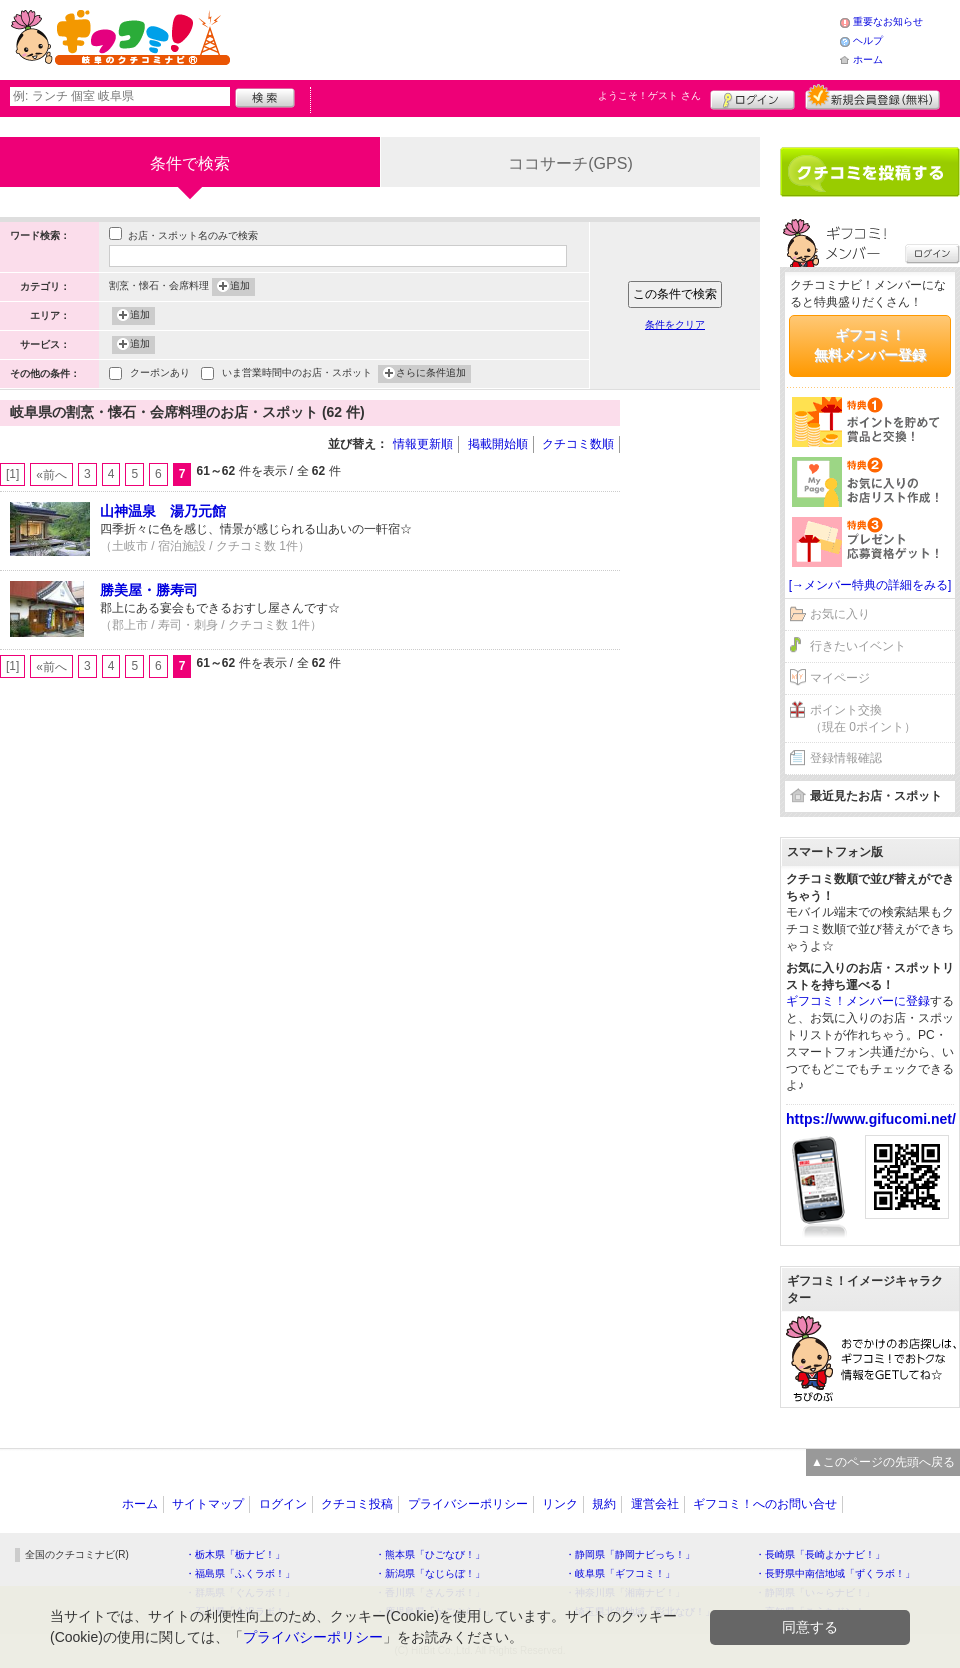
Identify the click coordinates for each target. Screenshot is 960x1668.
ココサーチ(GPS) (570, 163)
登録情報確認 (846, 758)
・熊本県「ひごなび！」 (430, 1554)
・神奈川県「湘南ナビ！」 (625, 1592)
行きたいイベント (858, 646)
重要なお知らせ (888, 21)
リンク (560, 1504)
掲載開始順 (498, 444)
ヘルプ (868, 40)
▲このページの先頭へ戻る (883, 1462)
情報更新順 (423, 444)
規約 (604, 1504)
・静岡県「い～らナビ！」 (815, 1592)
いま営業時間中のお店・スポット (297, 374)
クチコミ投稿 (357, 1504)
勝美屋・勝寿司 (149, 590)
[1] (12, 474)
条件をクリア (675, 324)
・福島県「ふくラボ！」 (240, 1573)
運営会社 (655, 1504)
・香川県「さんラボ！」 (430, 1592)
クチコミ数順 (578, 444)
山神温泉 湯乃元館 (163, 511)
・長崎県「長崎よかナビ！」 (820, 1554)
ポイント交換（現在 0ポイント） (863, 718)
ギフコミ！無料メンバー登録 (870, 345)
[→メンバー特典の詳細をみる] (870, 585)
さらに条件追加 (431, 374)
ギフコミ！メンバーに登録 (858, 1001)
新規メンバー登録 (872, 97)
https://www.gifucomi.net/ (871, 1119)
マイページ (840, 678)
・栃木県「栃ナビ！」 (235, 1554)
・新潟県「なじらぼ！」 (430, 1573)
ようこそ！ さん (649, 95)
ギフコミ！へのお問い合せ (765, 1504)
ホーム (868, 59)
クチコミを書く (870, 172)
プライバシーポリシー (468, 1504)
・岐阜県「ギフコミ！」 (620, 1573)
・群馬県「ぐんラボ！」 (240, 1592)
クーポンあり (160, 374)
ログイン (752, 97)
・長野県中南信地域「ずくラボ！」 (835, 1573)
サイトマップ (208, 1504)
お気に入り (840, 614)
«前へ (51, 475)
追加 (240, 287)
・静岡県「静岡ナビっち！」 (630, 1554)
